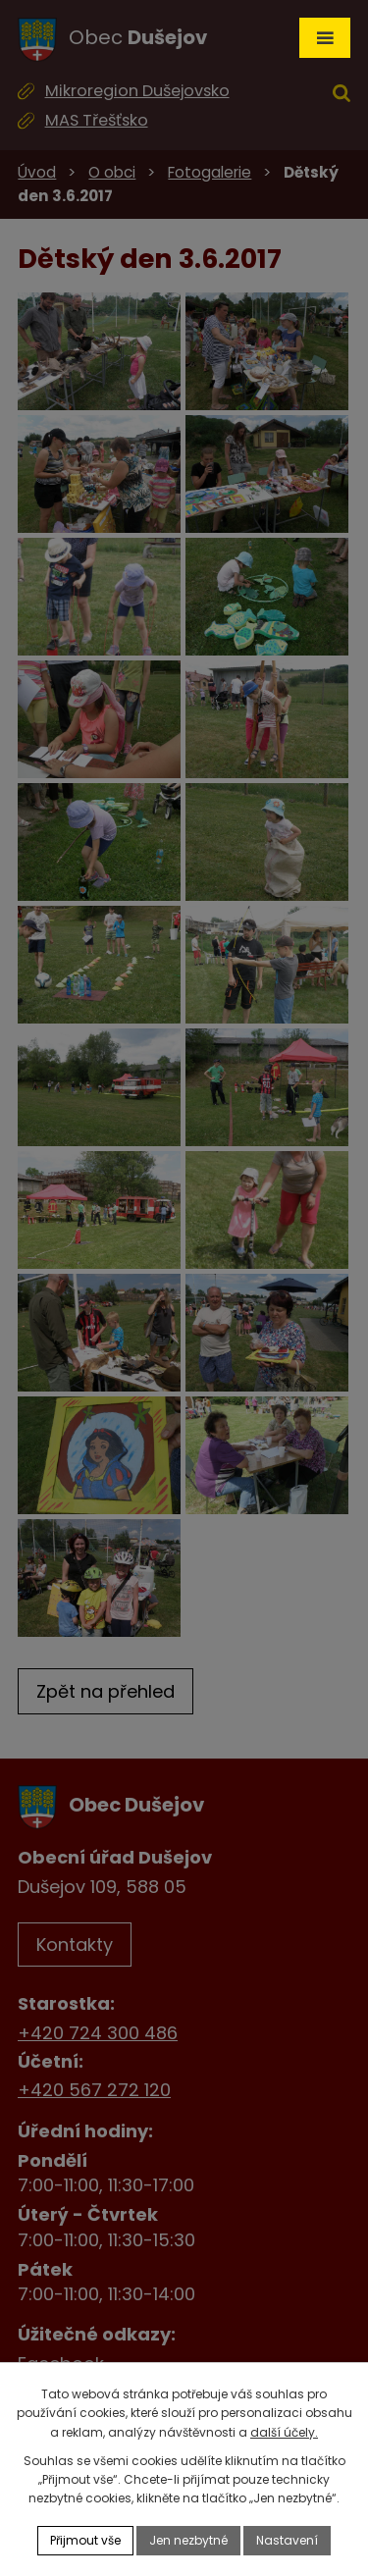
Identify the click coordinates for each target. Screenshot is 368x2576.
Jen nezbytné (188, 2540)
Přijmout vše (85, 2540)
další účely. (284, 2432)
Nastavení (287, 2540)
